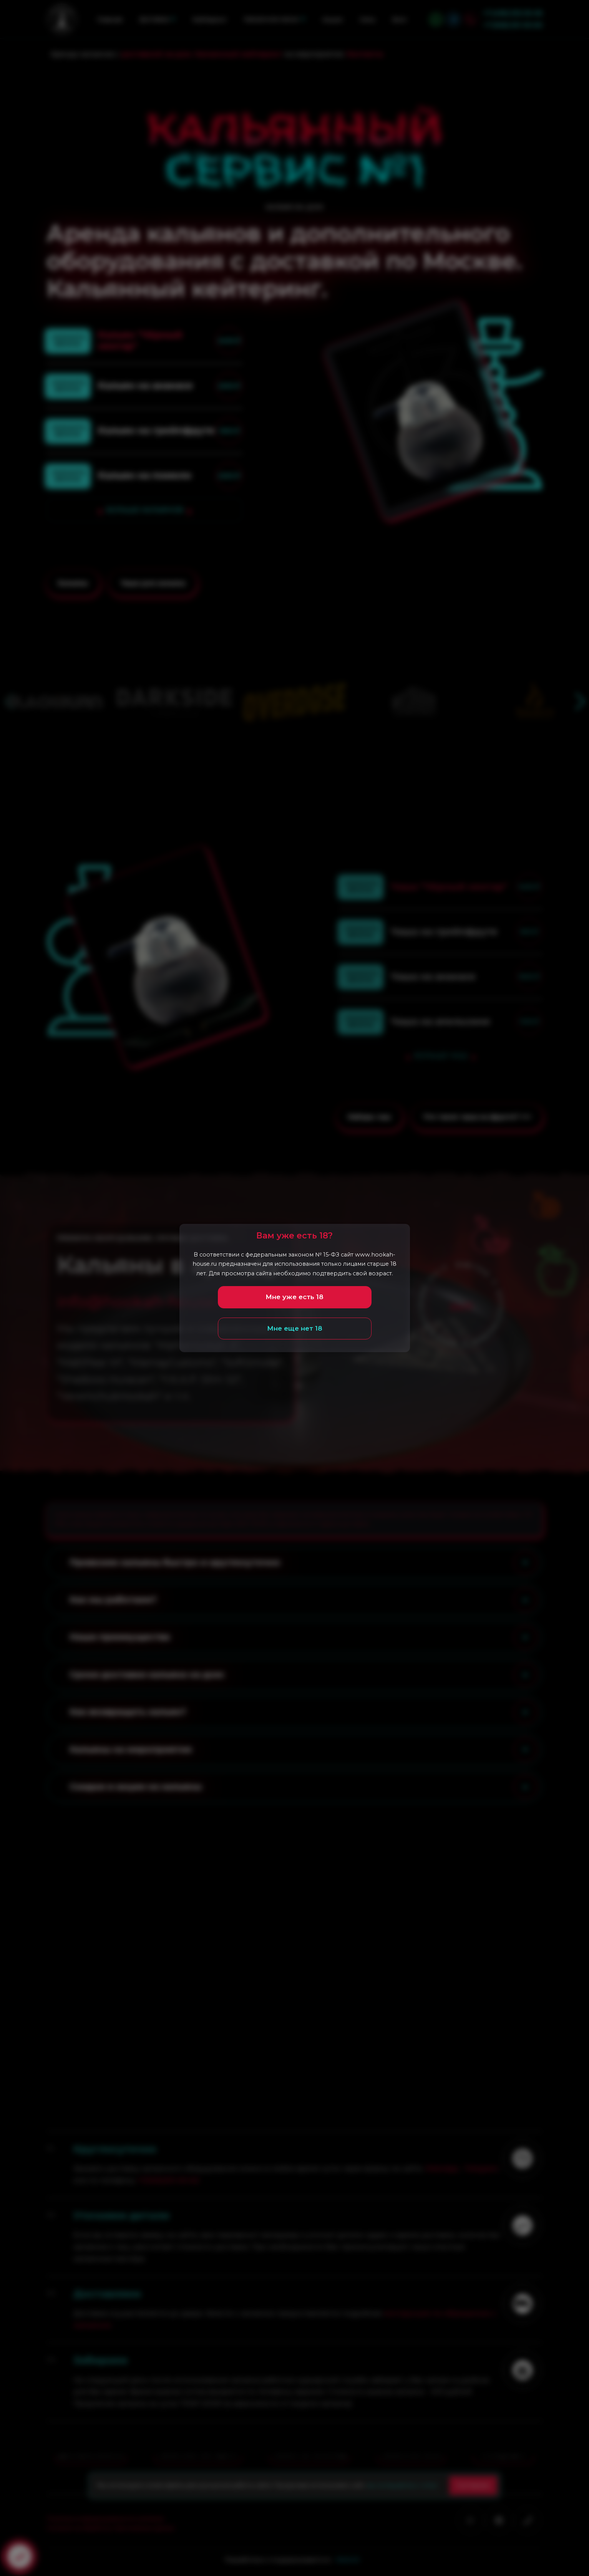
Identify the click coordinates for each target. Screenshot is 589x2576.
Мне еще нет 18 (294, 1328)
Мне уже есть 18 (294, 1297)
